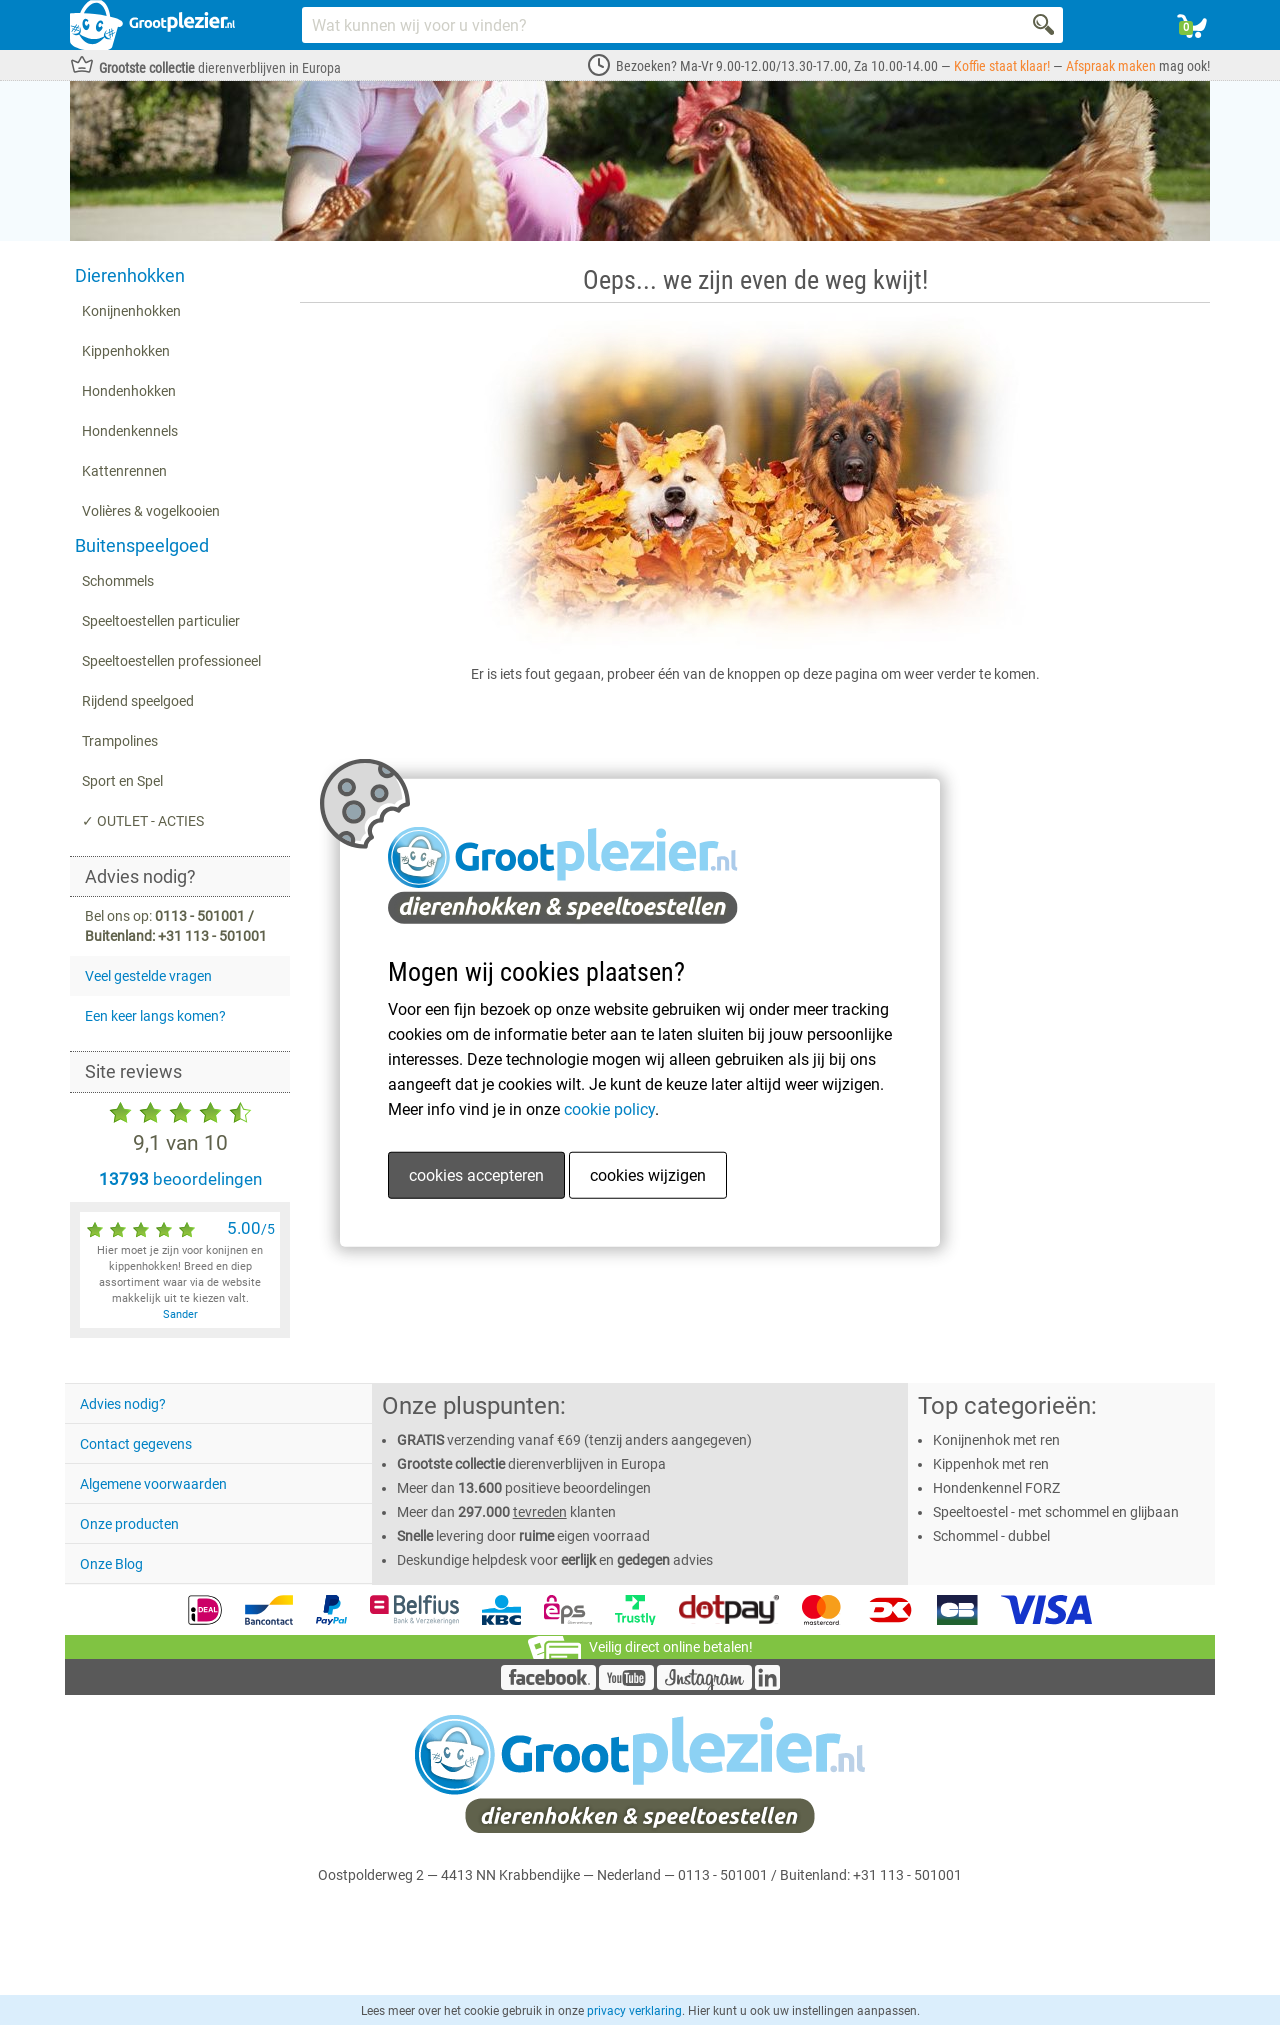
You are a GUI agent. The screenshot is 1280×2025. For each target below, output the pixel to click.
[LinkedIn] (767, 1685)
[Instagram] (704, 1685)
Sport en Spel (122, 781)
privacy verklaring (634, 2011)
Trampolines (120, 741)
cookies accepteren (476, 1175)
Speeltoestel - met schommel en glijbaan (1056, 1512)
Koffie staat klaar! (1002, 66)
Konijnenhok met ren (996, 1440)
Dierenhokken (130, 275)
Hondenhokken (129, 391)
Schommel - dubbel (991, 1536)
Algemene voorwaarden (153, 1484)
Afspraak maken (1111, 66)
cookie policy (609, 1109)
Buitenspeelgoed (142, 545)
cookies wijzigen (648, 1175)
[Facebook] (548, 1685)
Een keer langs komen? (155, 1016)
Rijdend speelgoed (138, 701)
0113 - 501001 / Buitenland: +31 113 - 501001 (820, 1875)
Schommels (118, 581)
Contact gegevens (136, 1444)
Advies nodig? (123, 1404)
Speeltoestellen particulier (161, 621)
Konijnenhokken (131, 311)
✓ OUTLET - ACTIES (143, 821)
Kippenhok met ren (991, 1464)
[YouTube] (626, 1685)
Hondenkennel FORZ (996, 1488)
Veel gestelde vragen (148, 976)
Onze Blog (111, 1564)
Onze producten (129, 1524)
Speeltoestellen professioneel (171, 661)
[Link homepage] (152, 25)
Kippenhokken (126, 351)
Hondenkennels (130, 431)
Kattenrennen (124, 471)
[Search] (1045, 25)
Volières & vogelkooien (151, 511)
